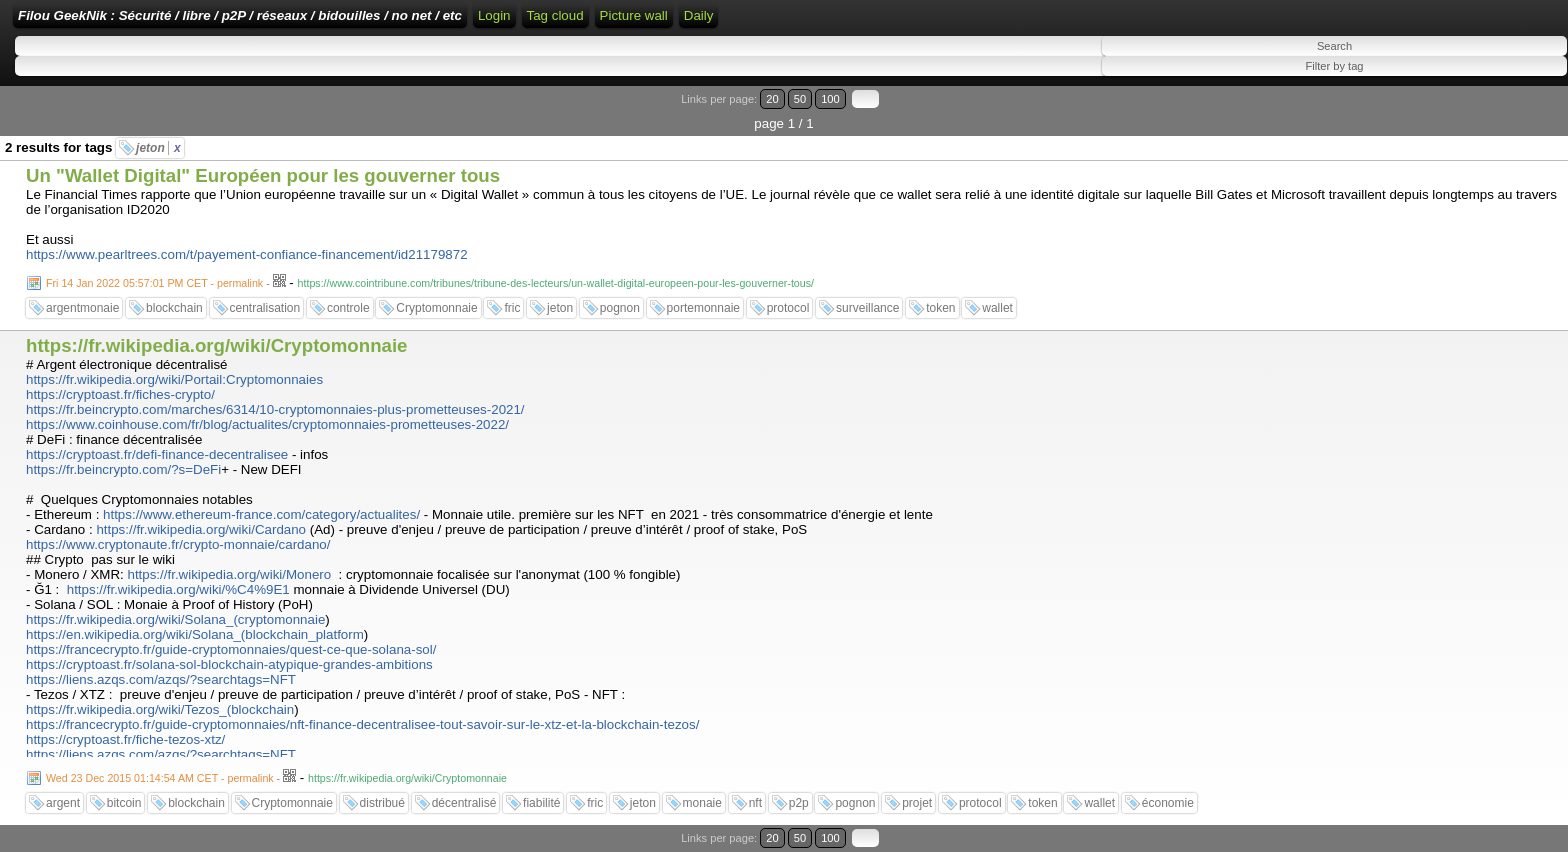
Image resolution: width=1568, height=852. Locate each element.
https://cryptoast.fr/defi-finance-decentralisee (157, 454)
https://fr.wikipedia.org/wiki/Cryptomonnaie (216, 345)
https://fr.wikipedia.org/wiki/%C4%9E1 (178, 589)
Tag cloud (555, 15)
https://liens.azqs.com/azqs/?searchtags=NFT (161, 679)
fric (512, 308)
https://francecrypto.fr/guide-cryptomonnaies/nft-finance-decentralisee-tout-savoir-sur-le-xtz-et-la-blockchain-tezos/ (362, 724)
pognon (620, 308)
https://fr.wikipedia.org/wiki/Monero (229, 574)
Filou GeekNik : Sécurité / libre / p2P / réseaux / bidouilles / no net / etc (240, 15)
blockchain (174, 308)
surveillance (867, 308)
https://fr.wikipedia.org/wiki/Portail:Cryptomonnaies (174, 379)
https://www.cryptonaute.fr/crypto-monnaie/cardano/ (178, 544)
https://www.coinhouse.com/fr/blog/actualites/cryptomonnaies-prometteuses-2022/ (267, 424)
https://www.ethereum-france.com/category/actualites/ (261, 514)
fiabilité (541, 803)
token (940, 308)
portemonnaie (703, 308)
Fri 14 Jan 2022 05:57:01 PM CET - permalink (154, 283)
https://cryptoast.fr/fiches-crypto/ (120, 394)
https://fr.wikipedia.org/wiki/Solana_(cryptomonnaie (175, 619)
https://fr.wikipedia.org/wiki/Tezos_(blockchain (160, 709)
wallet (997, 308)
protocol (788, 308)
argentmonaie (82, 308)
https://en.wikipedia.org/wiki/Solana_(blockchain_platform (195, 634)
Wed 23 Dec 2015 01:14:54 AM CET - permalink (160, 778)
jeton (158, 148)
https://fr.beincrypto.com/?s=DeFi (123, 469)
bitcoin (124, 803)
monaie (702, 803)
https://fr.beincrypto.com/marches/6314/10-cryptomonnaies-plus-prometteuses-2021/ (275, 409)
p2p (799, 803)
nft (755, 803)
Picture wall (634, 15)
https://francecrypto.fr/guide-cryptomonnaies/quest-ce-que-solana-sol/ (231, 649)
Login (494, 15)
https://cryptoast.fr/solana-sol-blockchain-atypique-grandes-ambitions (229, 664)
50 (800, 99)
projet (917, 803)
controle (348, 308)
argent (63, 803)
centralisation (265, 308)
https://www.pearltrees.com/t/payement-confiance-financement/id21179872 (247, 254)
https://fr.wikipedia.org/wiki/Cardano (201, 529)
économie (1168, 803)
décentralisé (464, 803)
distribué (382, 803)
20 (772, 99)
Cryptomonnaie (436, 308)
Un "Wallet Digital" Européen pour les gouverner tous (263, 175)
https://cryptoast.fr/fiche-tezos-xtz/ (125, 739)
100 (830, 99)
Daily (699, 15)
